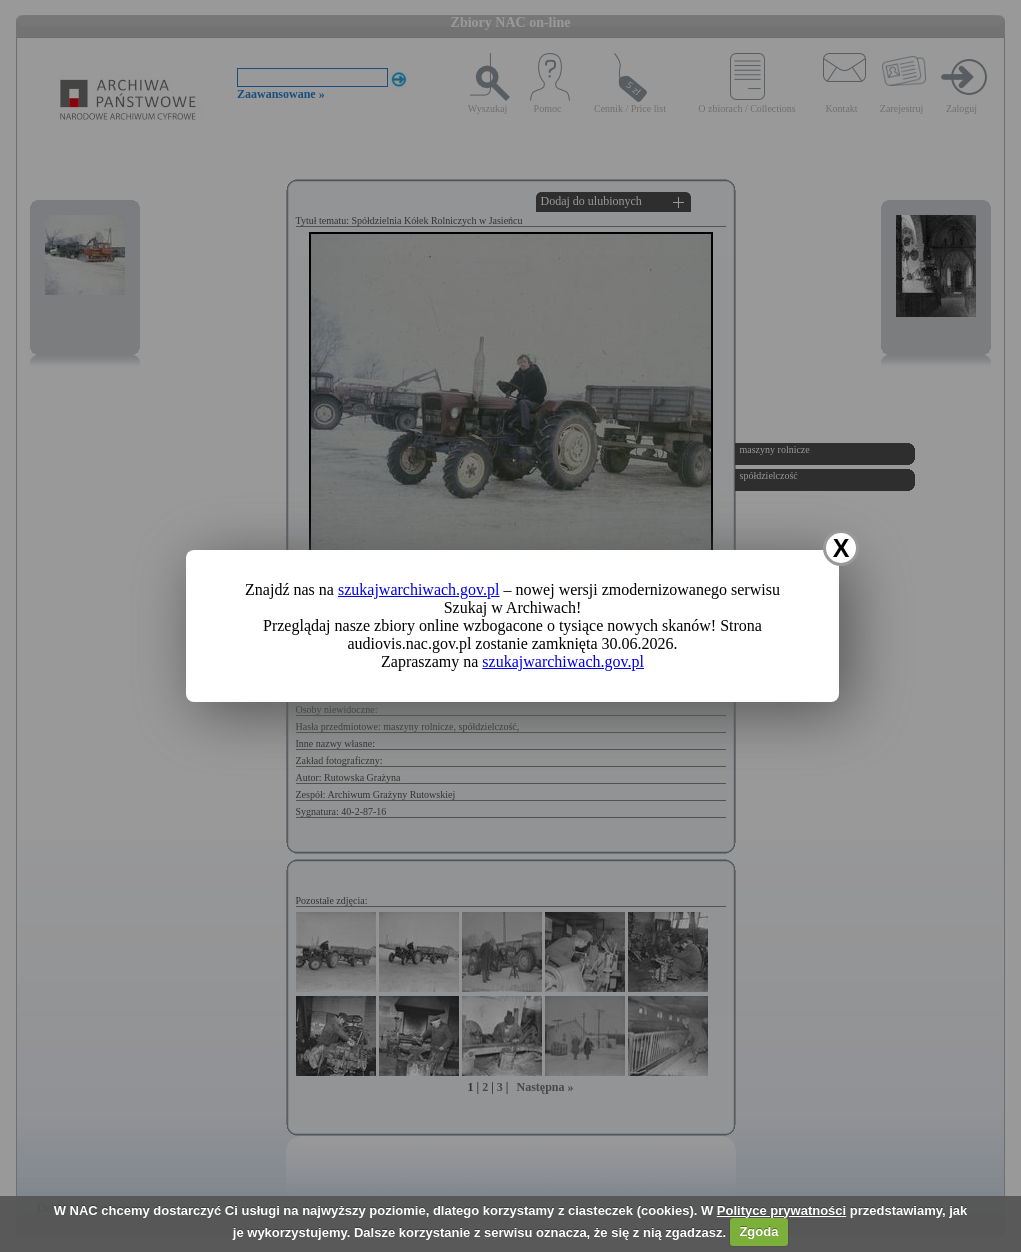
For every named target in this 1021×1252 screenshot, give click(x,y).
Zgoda (758, 1231)
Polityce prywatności (781, 1210)
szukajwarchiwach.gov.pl (419, 589)
